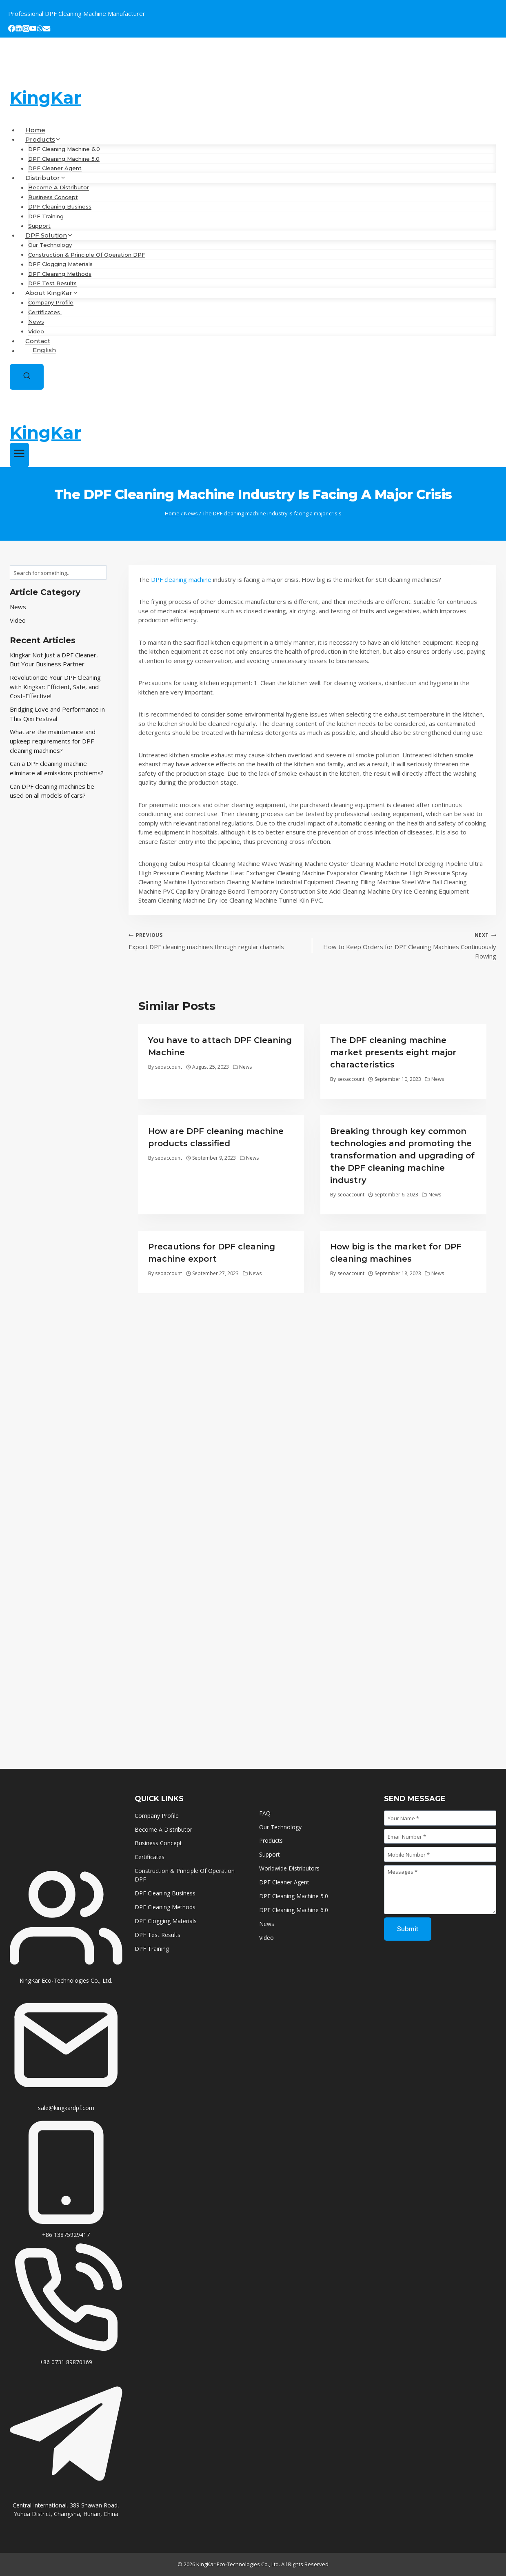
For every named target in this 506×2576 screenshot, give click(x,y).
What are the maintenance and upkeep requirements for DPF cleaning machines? (52, 741)
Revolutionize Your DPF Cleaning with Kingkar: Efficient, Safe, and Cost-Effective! (55, 686)
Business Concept (53, 197)
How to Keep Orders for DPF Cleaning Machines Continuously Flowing (407, 945)
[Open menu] (19, 455)
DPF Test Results (52, 283)
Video (36, 331)
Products (271, 1840)
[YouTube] (32, 29)
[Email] (46, 29)
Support (39, 226)
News (36, 322)
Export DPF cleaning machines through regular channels (217, 940)
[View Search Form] (27, 377)
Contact (37, 341)
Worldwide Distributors (289, 1868)
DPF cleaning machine (181, 579)
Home (35, 130)
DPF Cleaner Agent (55, 168)
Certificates (45, 312)
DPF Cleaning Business (59, 207)
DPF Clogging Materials (60, 264)
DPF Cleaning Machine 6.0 (64, 149)
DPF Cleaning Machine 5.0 (64, 158)
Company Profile (50, 303)
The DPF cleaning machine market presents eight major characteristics (393, 1052)
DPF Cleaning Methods (59, 274)
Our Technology (50, 245)
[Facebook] (11, 29)
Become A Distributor (58, 187)
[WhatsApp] (39, 29)
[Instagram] (25, 29)
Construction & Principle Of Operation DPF (86, 254)
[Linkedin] (18, 29)
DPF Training (46, 216)
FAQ (265, 1813)
